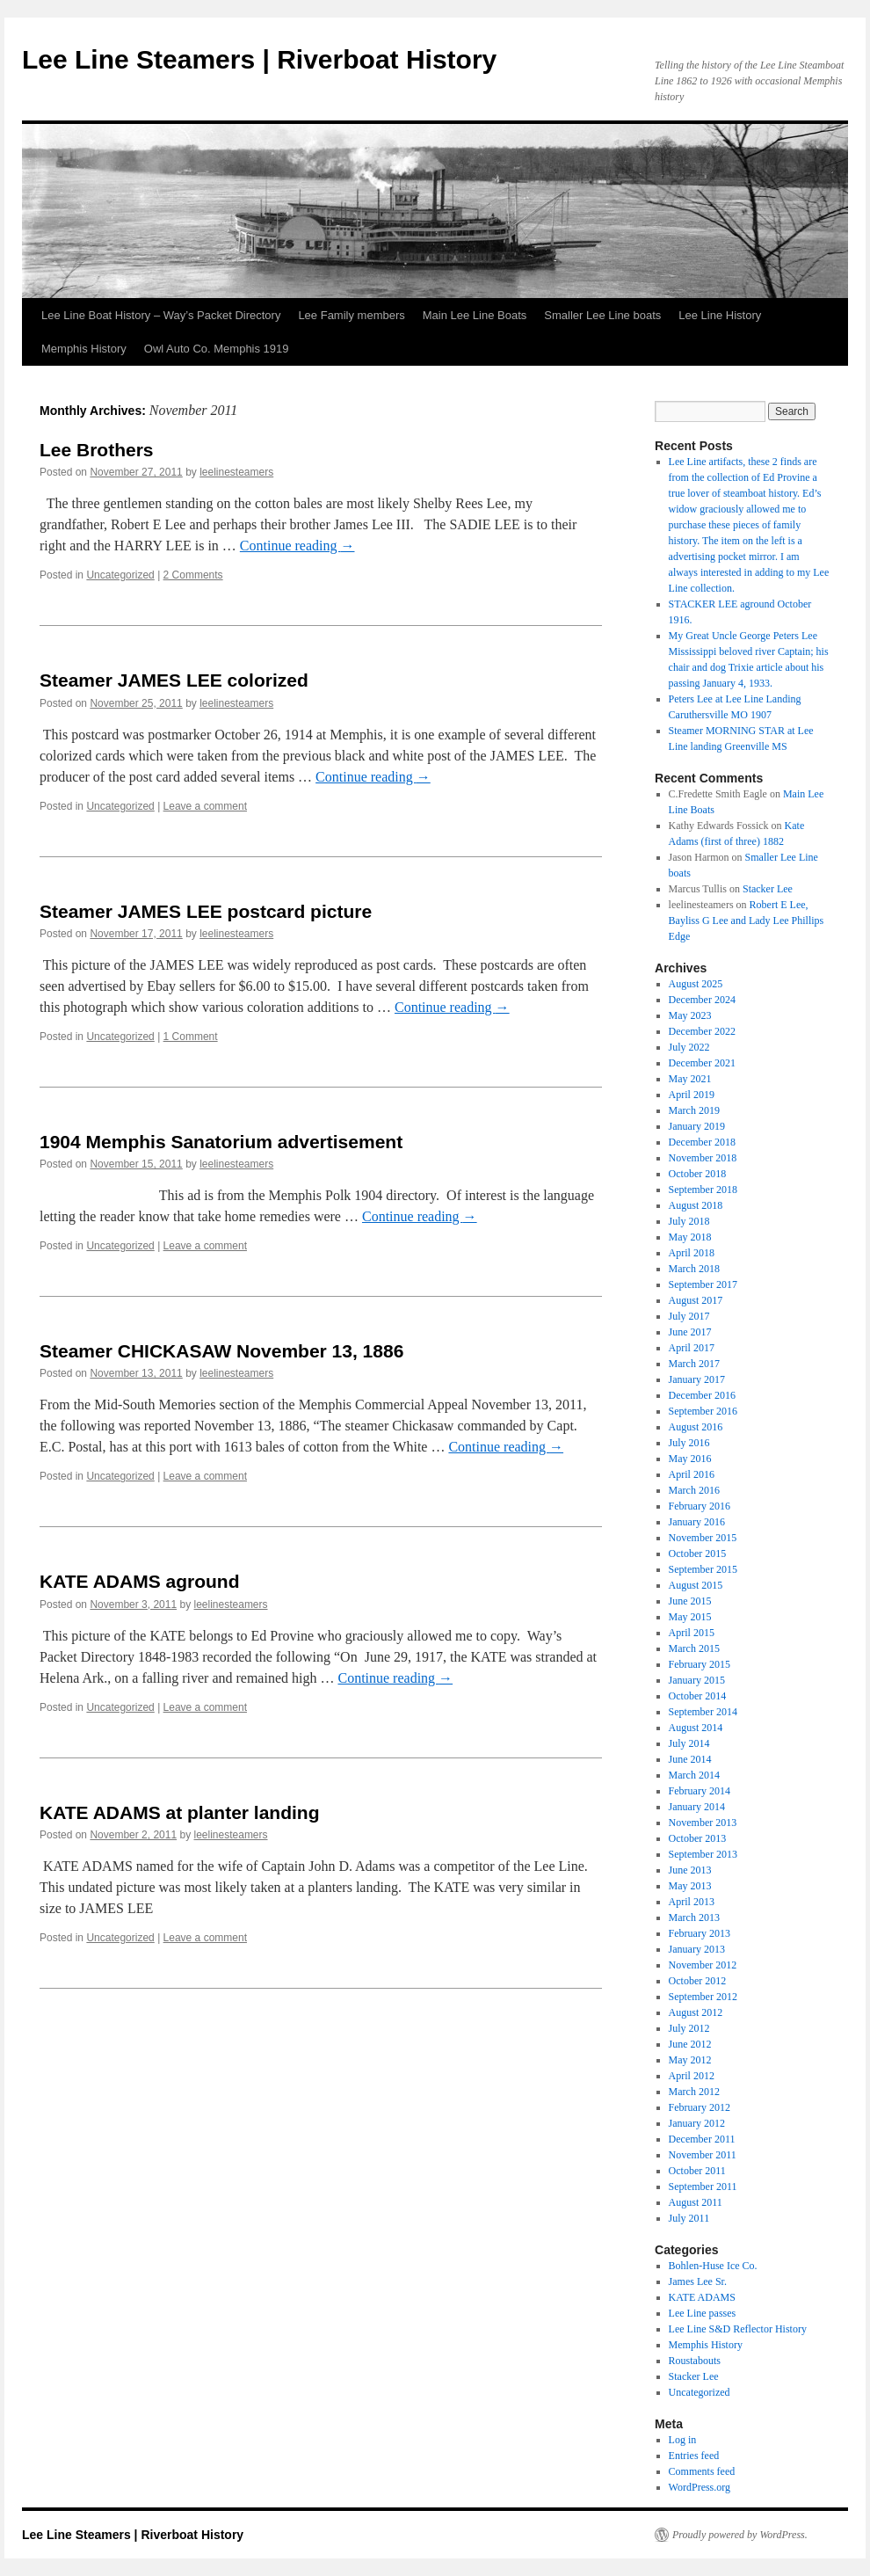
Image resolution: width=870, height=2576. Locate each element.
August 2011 (695, 2202)
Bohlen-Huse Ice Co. (713, 2265)
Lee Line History (719, 315)
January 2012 (697, 2123)
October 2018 (698, 1174)
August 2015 (696, 1585)
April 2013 (691, 1902)
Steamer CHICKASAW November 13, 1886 (221, 1351)
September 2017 (703, 1284)
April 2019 (691, 1094)
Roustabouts (695, 2360)
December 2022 (702, 1031)
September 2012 (703, 1996)
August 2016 (696, 1427)
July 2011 (689, 2218)
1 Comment (190, 1036)
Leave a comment (205, 806)
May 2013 (690, 1886)
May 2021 (690, 1079)
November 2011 (702, 2155)
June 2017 (690, 1332)
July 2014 (689, 1743)
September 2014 (703, 1712)
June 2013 (690, 1870)
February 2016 (699, 1506)
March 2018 (694, 1269)
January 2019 (697, 1126)
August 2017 (696, 1300)
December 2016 (702, 1395)
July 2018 (689, 1221)
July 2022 (689, 1047)
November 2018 (703, 1158)
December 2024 (702, 999)
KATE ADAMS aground (139, 1581)
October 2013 (698, 1838)
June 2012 (690, 2044)
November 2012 (703, 1965)
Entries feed (694, 2455)
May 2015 (690, 1617)
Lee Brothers (97, 450)
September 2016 (703, 1411)
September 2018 (703, 1189)
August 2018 (696, 1205)
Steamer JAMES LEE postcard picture (206, 911)
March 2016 (694, 1490)
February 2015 (699, 1664)
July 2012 (689, 2028)
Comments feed (702, 2471)
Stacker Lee (768, 889)
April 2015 (691, 1632)
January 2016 (697, 1522)
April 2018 (691, 1253)
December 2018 (702, 1142)
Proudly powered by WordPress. (740, 2535)
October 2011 (697, 2171)
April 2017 (691, 1348)
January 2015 (697, 1680)
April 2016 (691, 1474)
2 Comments (193, 575)
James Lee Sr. (698, 2281)
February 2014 (699, 1791)
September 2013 (703, 1854)
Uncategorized (120, 575)
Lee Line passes (702, 2313)
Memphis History (84, 348)
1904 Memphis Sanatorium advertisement (221, 1142)
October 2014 (698, 1696)
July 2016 (689, 1443)
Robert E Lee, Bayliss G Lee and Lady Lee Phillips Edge (746, 920)
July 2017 (689, 1316)
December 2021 (702, 1063)
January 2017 (697, 1379)
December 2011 (702, 2139)
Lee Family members (351, 315)
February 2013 (699, 1933)
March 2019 (694, 1110)
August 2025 (696, 984)
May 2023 (690, 1015)
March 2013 (694, 1917)
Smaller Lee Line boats (602, 315)
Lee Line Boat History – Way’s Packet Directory (160, 315)
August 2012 (696, 2012)
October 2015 (698, 1553)
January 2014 (697, 1807)
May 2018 (690, 1237)
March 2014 (694, 1775)
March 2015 (694, 1648)
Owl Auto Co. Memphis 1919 (216, 348)
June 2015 (690, 1601)
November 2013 (703, 1822)
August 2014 (696, 1727)
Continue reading (297, 545)
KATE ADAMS (702, 2297)
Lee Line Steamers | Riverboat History (259, 59)
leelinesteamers (236, 472)
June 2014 (690, 1759)
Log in (683, 2440)
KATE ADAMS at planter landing (180, 1812)
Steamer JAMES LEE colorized (174, 680)
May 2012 (690, 2060)
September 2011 (703, 2186)
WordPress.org (699, 2487)
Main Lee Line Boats (475, 315)
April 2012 (691, 2076)
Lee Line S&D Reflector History (738, 2329)
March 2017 (694, 1363)
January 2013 (697, 1949)
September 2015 (703, 1569)
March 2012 (694, 2091)
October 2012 (698, 1981)
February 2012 (699, 2107)
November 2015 (703, 1538)
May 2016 (690, 1458)
